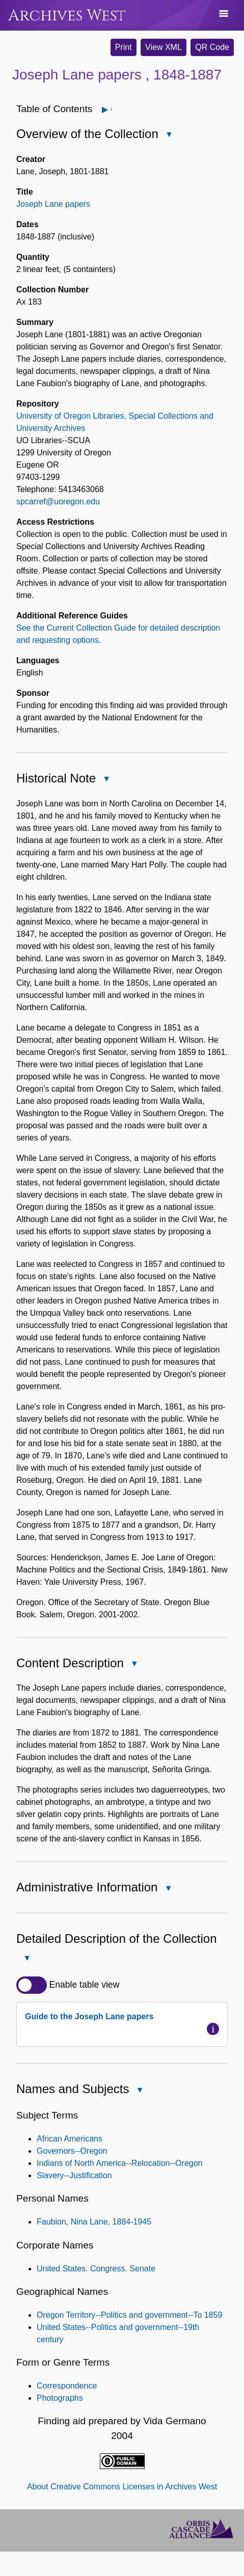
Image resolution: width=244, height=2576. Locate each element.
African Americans (69, 2138)
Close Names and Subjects (139, 2090)
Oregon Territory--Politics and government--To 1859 (129, 2315)
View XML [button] (163, 47)
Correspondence (67, 2385)
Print (123, 47)
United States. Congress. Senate (96, 2268)
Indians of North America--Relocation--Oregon (119, 2163)
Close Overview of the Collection (168, 135)
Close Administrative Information (167, 1889)
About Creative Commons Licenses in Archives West (122, 2486)
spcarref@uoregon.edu (58, 501)
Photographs (60, 2398)
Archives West (67, 15)
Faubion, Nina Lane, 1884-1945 (94, 2221)
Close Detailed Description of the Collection (26, 1959)
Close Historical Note (106, 779)
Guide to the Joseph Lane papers (89, 2016)
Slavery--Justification (74, 2175)
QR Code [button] (212, 47)
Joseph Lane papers (53, 204)
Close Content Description (134, 1664)
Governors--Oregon (72, 2151)
